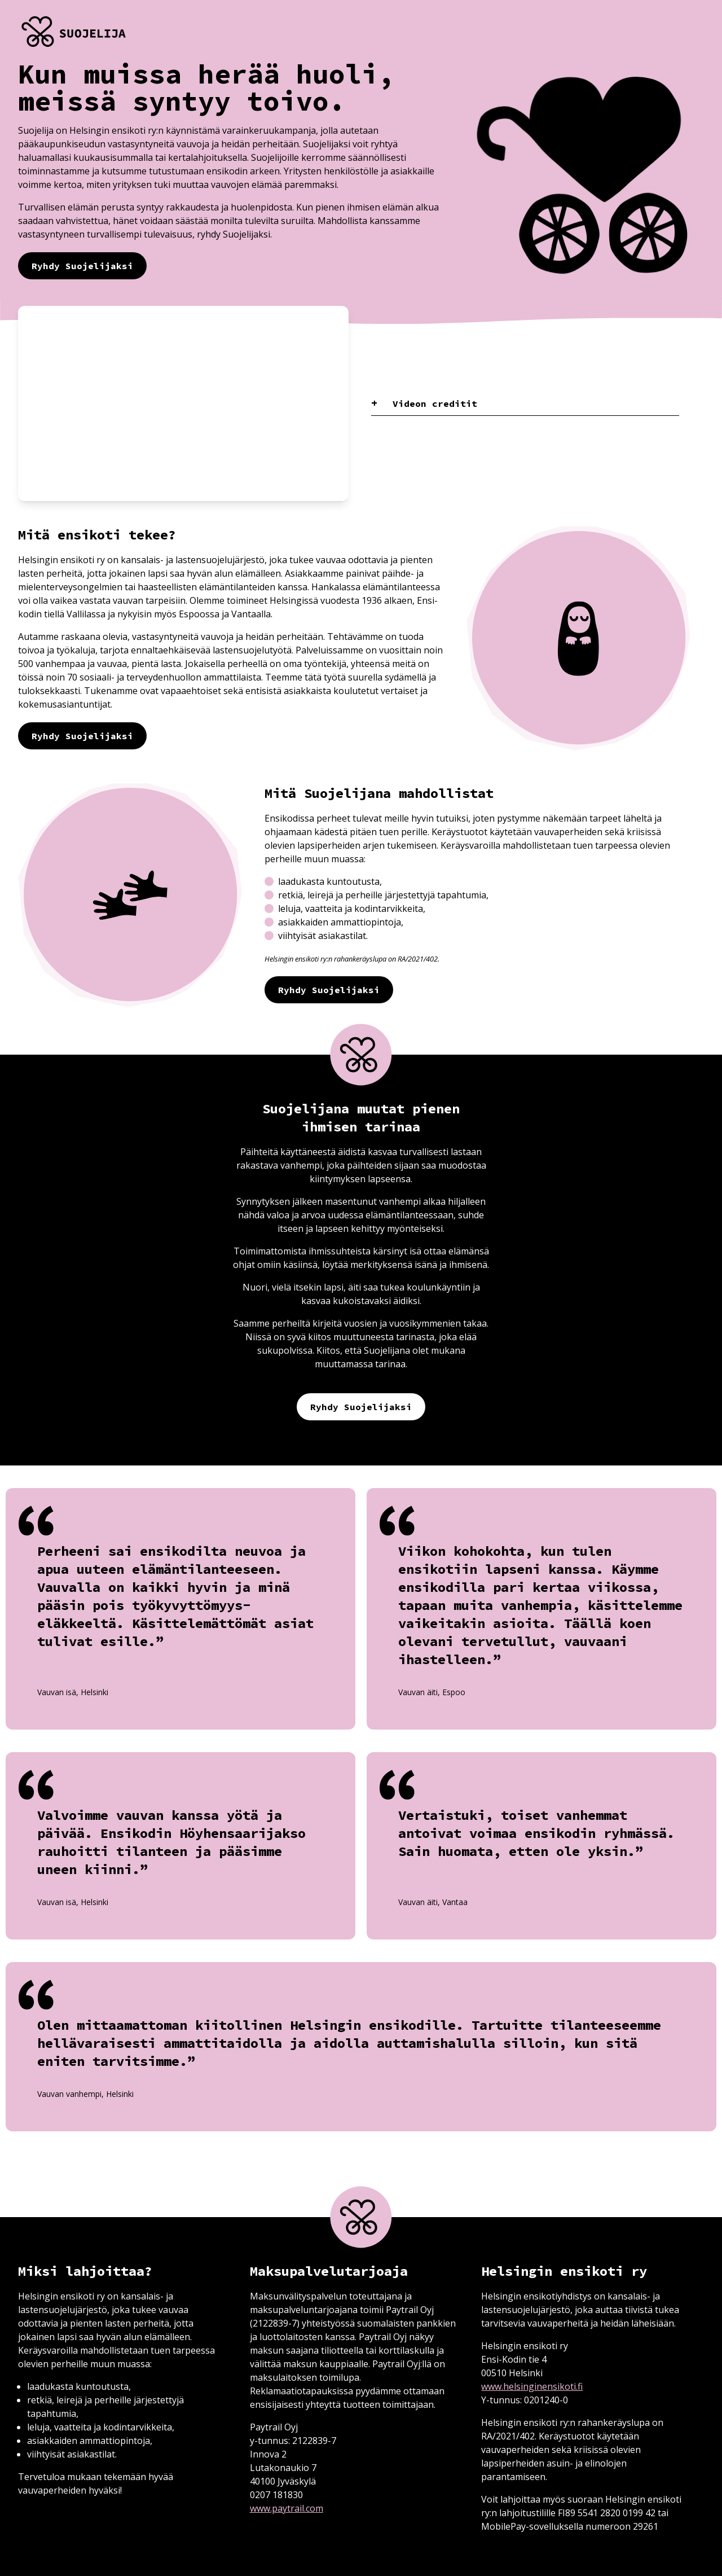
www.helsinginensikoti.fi (532, 2386)
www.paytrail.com (286, 2508)
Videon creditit (432, 403)
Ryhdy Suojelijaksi (82, 265)
